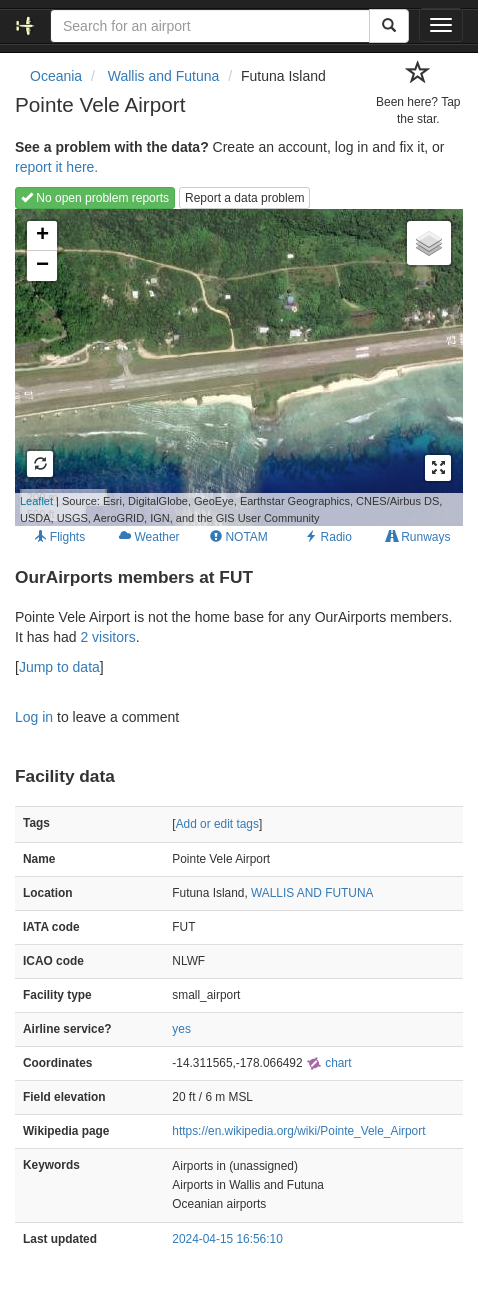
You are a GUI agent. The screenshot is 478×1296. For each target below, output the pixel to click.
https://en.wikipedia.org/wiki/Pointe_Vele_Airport (298, 1131)
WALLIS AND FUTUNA (312, 893)
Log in (34, 717)
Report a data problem (244, 198)
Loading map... (228, 367)
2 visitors (107, 637)
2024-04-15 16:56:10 (227, 1239)
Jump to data (59, 667)
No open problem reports (95, 198)
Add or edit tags (217, 824)
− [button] (42, 266)
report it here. (56, 167)
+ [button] (42, 236)
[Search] (389, 26)
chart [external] (329, 1063)
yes (181, 1029)
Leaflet (36, 501)
